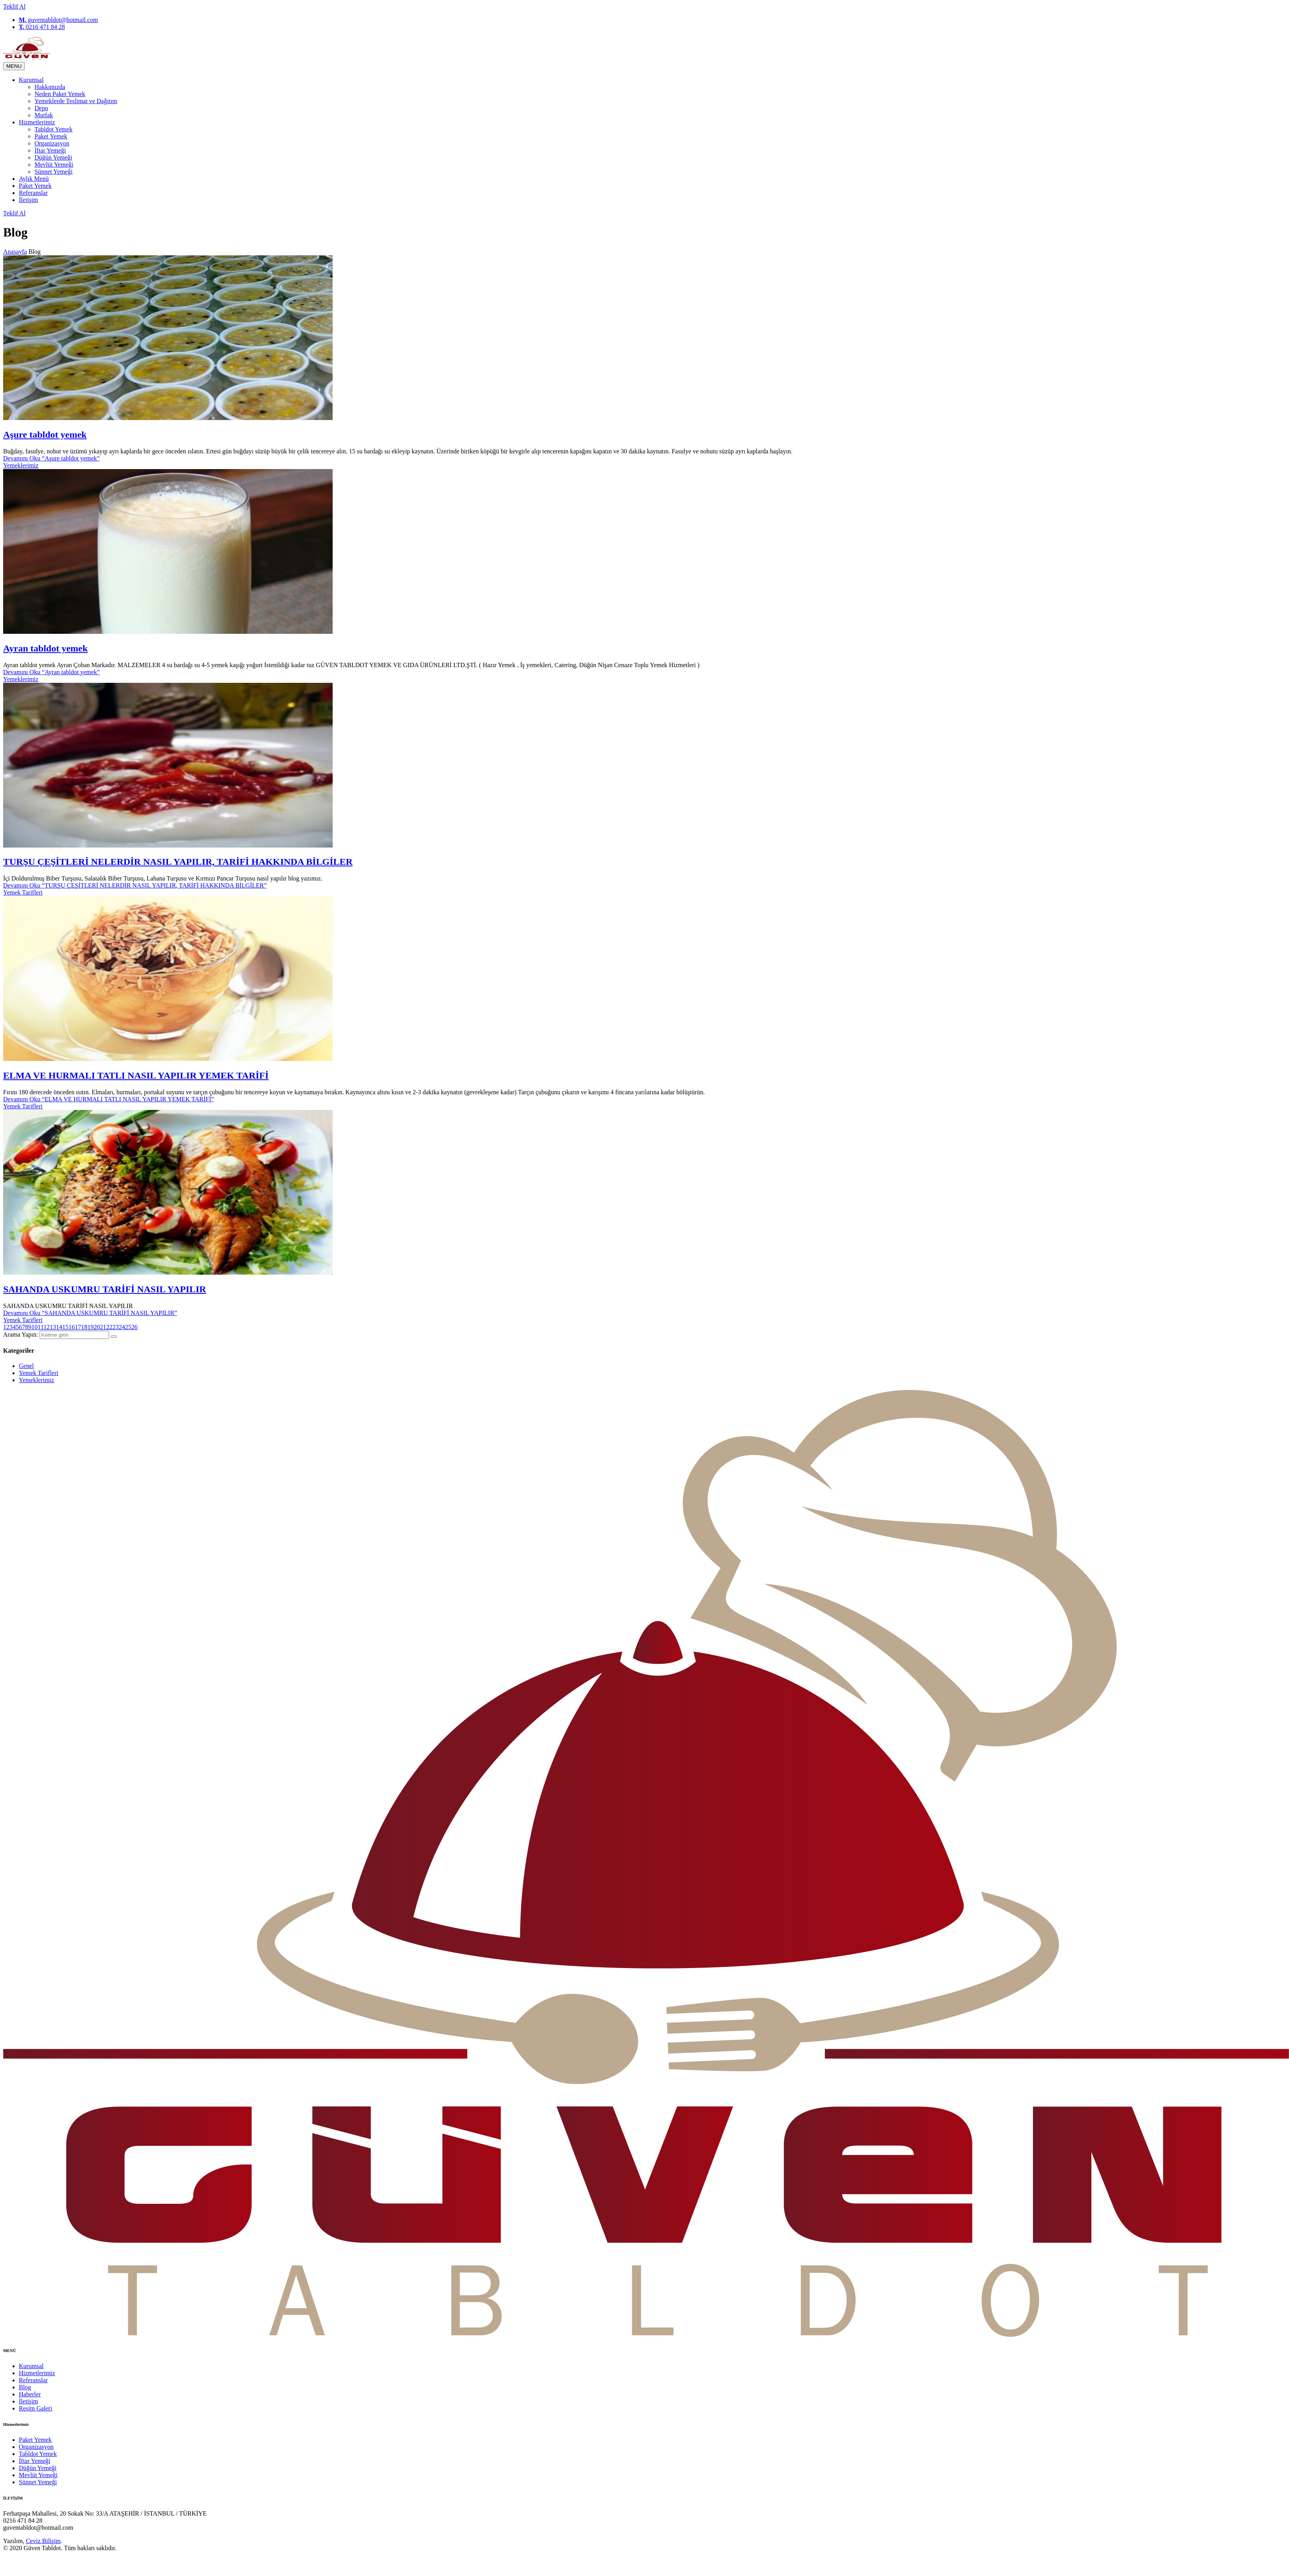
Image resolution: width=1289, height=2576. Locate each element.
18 (84, 1327)
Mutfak (44, 115)
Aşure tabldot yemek (45, 434)
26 (134, 1327)
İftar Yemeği (50, 150)
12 (47, 1327)
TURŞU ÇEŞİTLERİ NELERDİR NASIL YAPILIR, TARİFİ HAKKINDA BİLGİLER (178, 862)
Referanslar (33, 192)
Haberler (30, 2394)
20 (97, 1327)
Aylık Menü (34, 178)
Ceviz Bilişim (43, 2541)
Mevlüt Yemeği (54, 164)
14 (59, 1327)
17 (78, 1327)
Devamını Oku (51, 458)
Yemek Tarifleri (23, 892)
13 (53, 1327)
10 (34, 1327)
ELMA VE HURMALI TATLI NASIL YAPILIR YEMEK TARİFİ (136, 1075)
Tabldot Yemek (54, 129)
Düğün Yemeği (53, 157)
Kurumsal (31, 79)
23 (116, 1327)
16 (72, 1327)
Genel (26, 1366)
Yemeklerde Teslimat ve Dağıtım (76, 101)
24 (122, 1327)
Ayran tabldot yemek (45, 648)
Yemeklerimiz (20, 465)
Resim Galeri (35, 2408)
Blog (25, 2387)
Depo (41, 108)
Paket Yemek (51, 136)
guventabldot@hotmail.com (58, 19)
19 (90, 1327)
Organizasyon (52, 143)
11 (41, 1327)
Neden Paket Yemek (60, 94)
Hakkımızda (50, 87)
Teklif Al (14, 6)
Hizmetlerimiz (37, 122)
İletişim (28, 199)
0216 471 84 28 (42, 27)
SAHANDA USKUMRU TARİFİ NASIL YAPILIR (104, 1289)
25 (128, 1327)
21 (103, 1327)
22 (109, 1327)
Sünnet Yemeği (54, 171)
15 (65, 1327)
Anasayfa (15, 251)
